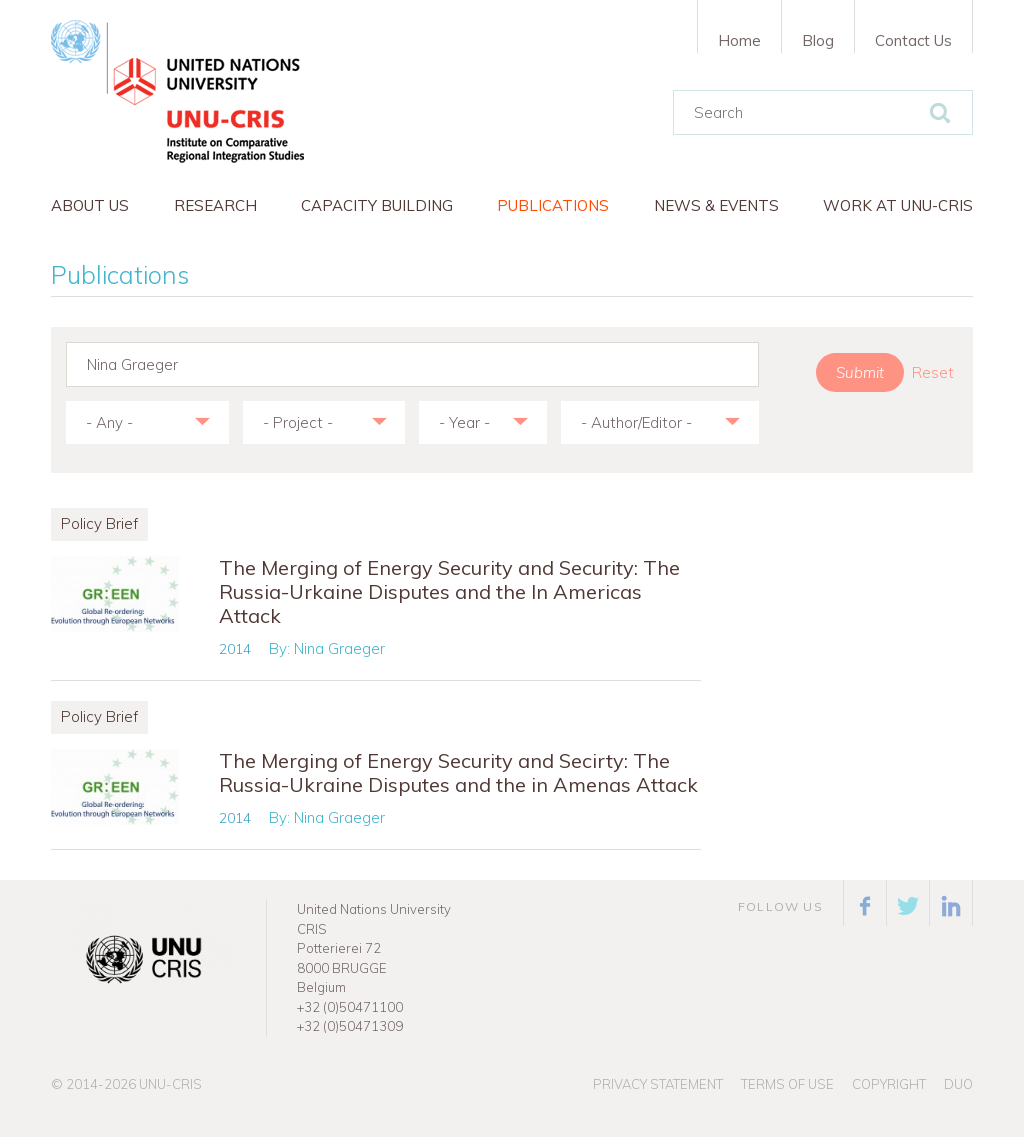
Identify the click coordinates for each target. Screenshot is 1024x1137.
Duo (958, 1084)
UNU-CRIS (170, 1084)
